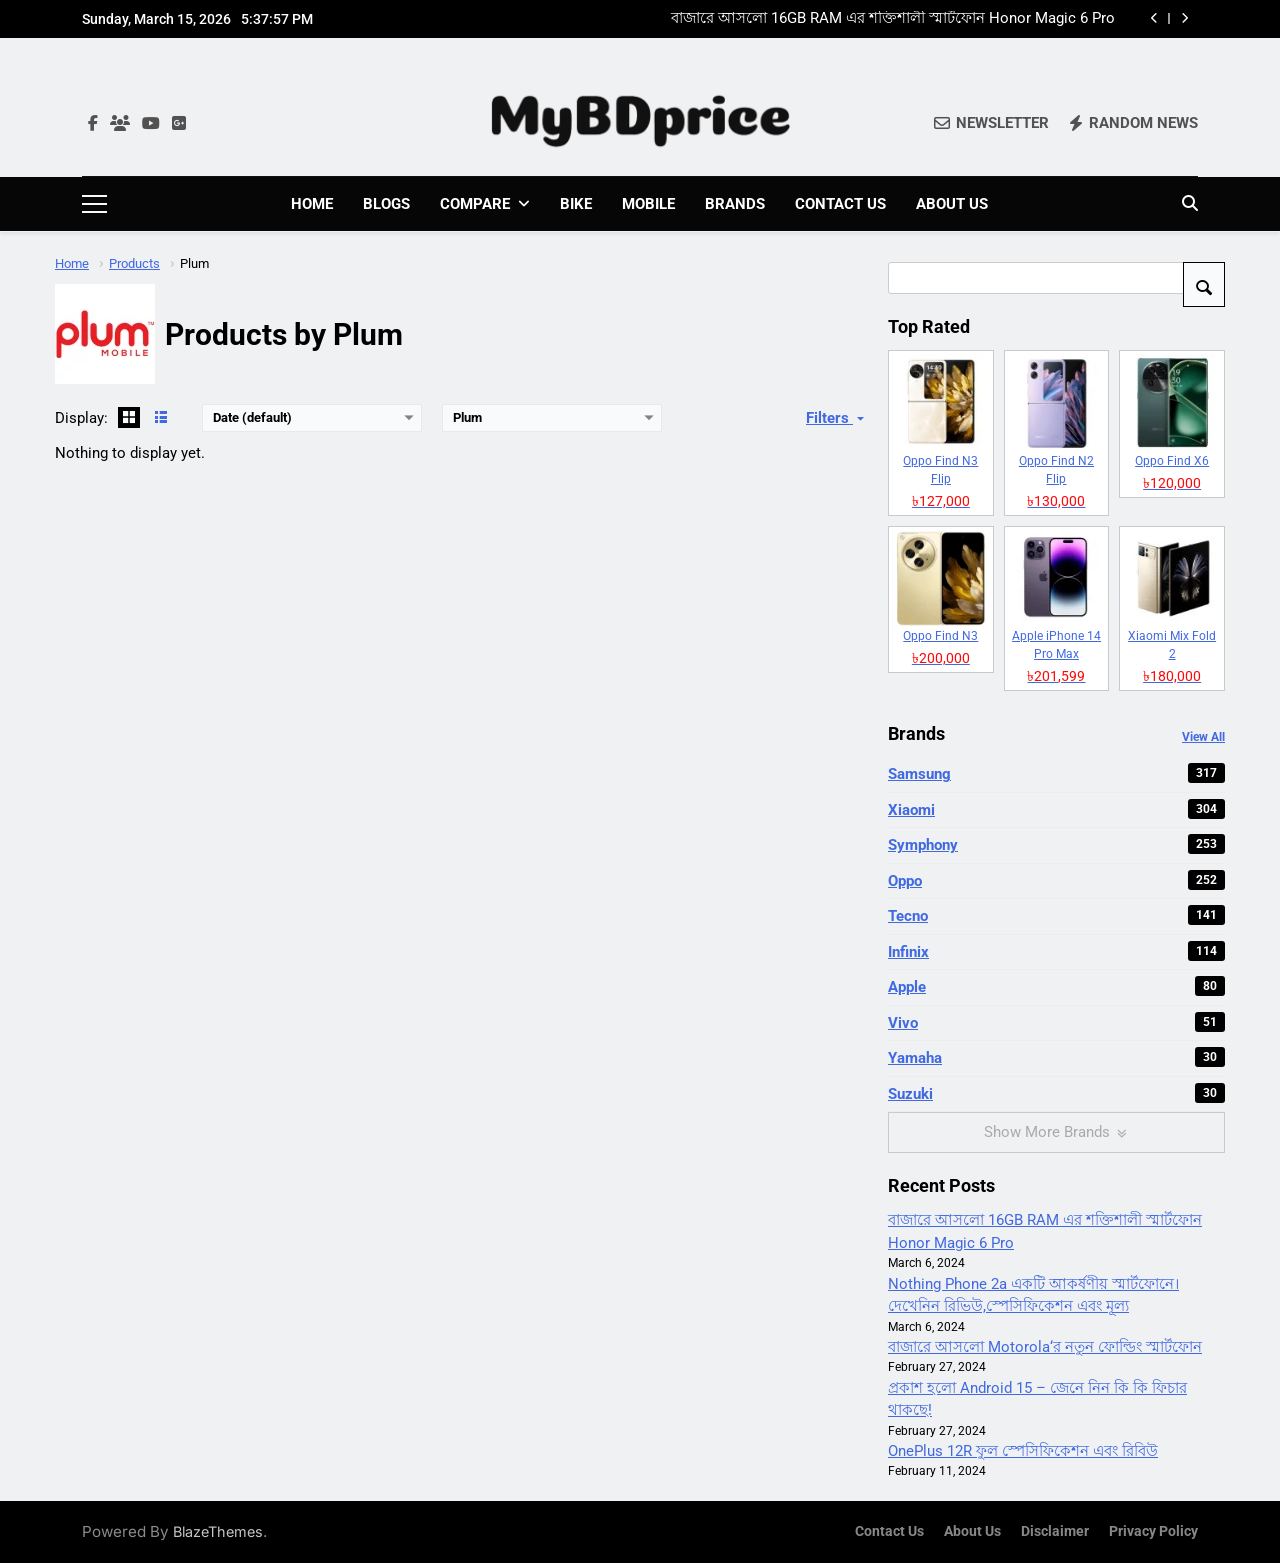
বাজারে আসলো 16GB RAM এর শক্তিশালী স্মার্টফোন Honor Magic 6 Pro (893, 19)
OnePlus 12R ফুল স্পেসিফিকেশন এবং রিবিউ (1023, 1450)
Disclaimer (1055, 1530)
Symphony (1056, 844)
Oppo (1056, 879)
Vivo (1056, 1021)
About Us (952, 204)
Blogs (386, 204)
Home (312, 204)
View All (1203, 736)
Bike (576, 204)
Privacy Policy (1153, 1530)
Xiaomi (1056, 808)
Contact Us (840, 204)
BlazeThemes (218, 1530)
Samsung (1056, 773)
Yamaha (1056, 1057)
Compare (475, 204)
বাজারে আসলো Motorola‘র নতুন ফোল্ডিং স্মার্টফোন (1045, 1346)
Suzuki (1056, 1092)
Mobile (648, 204)
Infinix (1056, 950)
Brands (735, 204)
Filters (837, 417)
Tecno (1056, 915)
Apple (1056, 986)
